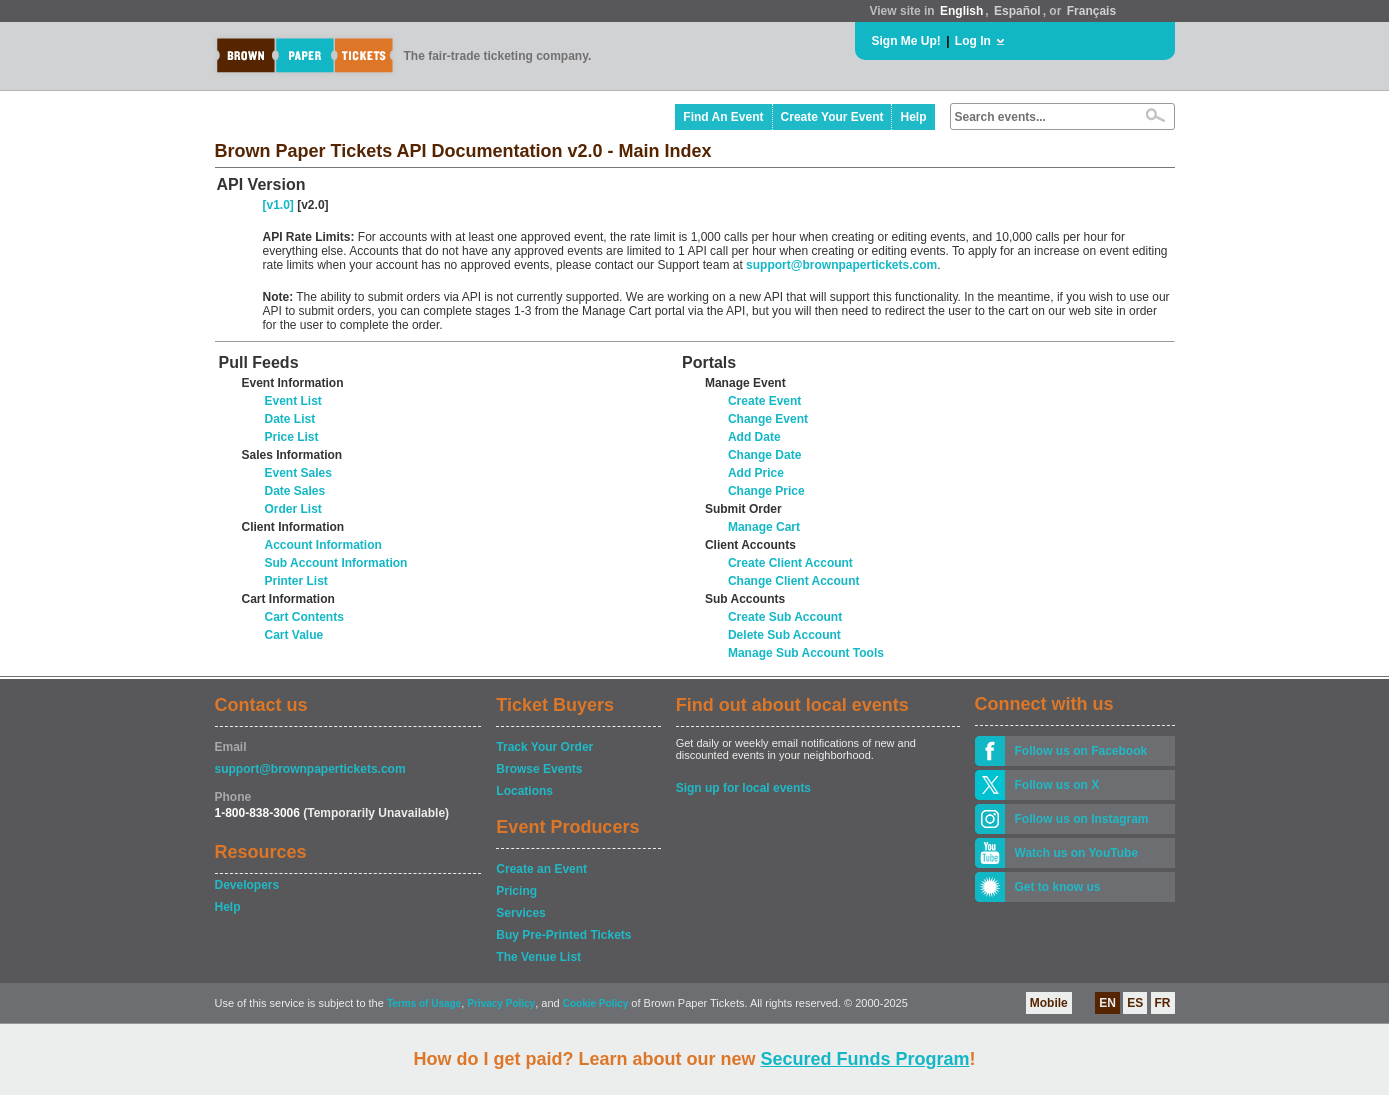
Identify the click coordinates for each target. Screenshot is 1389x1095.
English (961, 11)
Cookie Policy (596, 1003)
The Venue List (538, 957)
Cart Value (294, 635)
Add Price (756, 473)
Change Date (764, 455)
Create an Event (541, 869)
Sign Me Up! (906, 41)
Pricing (516, 891)
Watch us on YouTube (1077, 853)
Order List (293, 509)
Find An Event (723, 117)
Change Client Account (794, 581)
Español (1017, 11)
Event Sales (298, 473)
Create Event (764, 401)
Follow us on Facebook (1081, 751)
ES (1135, 1003)
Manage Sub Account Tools (806, 653)
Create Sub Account (785, 617)
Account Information (323, 545)
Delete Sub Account (784, 635)
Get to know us (1058, 887)
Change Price (766, 491)
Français (1091, 11)
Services (520, 913)
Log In (973, 41)
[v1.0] (278, 205)
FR (1163, 1003)
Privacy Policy (501, 1003)
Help (913, 117)
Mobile (1049, 1003)
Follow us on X (1057, 785)
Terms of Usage (424, 1003)
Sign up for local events (743, 788)
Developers (247, 885)
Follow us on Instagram (1082, 819)
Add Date (754, 437)
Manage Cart (764, 527)
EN (1107, 1003)
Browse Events (539, 769)
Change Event (768, 419)
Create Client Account (790, 563)
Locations (524, 791)
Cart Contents (304, 617)
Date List (290, 419)
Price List (292, 437)
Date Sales (295, 491)
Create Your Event (832, 117)
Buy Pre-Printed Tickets (563, 935)
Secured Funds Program (864, 1059)
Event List (293, 401)
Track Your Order (544, 747)
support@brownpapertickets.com (841, 265)
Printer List (296, 581)
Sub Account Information (336, 563)
